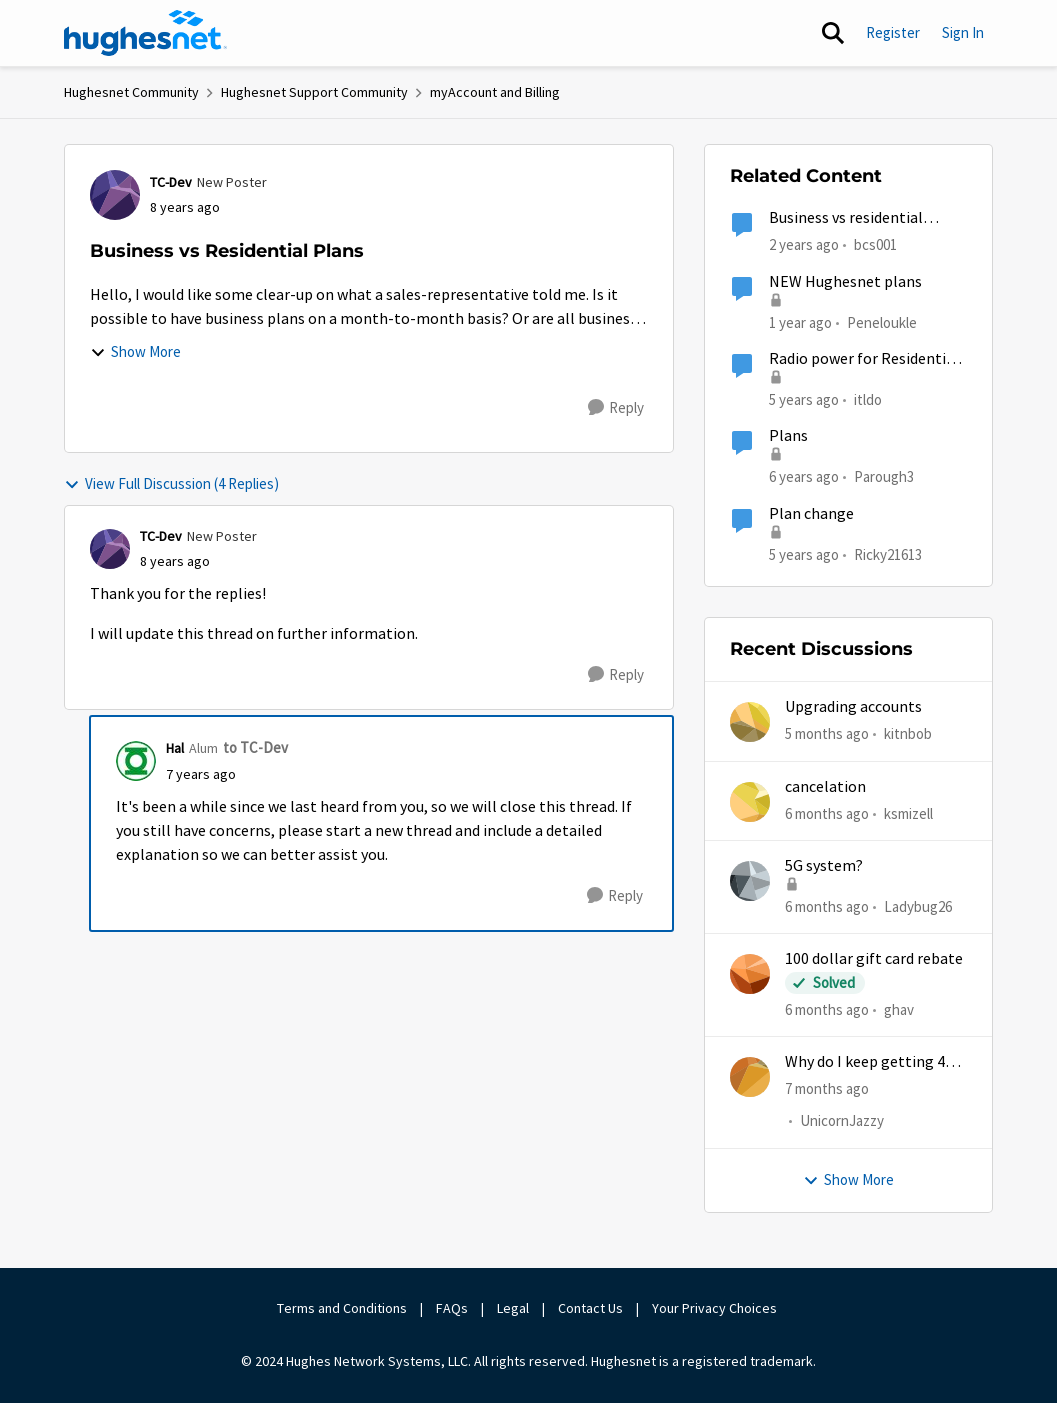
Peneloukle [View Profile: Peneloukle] (882, 321)
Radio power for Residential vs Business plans (864, 359)
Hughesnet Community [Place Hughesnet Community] (131, 92)
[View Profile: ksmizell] (750, 802)
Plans (788, 436)
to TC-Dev (255, 747)
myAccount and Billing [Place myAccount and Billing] (495, 92)
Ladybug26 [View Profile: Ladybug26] (918, 906)
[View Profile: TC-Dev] (115, 195)
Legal (513, 1308)
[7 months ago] (827, 1089)
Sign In (963, 32)
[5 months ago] (827, 734)
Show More (135, 351)
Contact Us (590, 1308)
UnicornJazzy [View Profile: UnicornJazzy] (842, 1121)
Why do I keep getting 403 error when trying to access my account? (873, 1062)
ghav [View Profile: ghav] (899, 1009)
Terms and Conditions (342, 1308)
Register (893, 32)
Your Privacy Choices (716, 1308)
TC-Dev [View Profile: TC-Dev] (171, 182)
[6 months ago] (827, 813)
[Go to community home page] (146, 33)
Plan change (811, 514)
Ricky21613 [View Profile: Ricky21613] (888, 553)
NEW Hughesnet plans (845, 282)
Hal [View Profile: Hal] (175, 748)
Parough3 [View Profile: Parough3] (884, 476)
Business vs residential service (846, 218)
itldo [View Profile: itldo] (868, 399)
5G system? (824, 866)
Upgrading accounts (853, 707)
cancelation (825, 787)
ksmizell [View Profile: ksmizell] (908, 812)
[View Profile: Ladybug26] (750, 881)
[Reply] (616, 408)
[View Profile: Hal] (136, 761)
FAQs (452, 1308)
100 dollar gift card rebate (874, 959)
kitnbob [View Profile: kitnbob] (908, 733)
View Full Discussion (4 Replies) (171, 483)
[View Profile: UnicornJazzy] (750, 1077)
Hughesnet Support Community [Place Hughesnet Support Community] (314, 92)
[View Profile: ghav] (750, 974)
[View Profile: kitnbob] (750, 722)
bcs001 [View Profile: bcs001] (875, 244)
